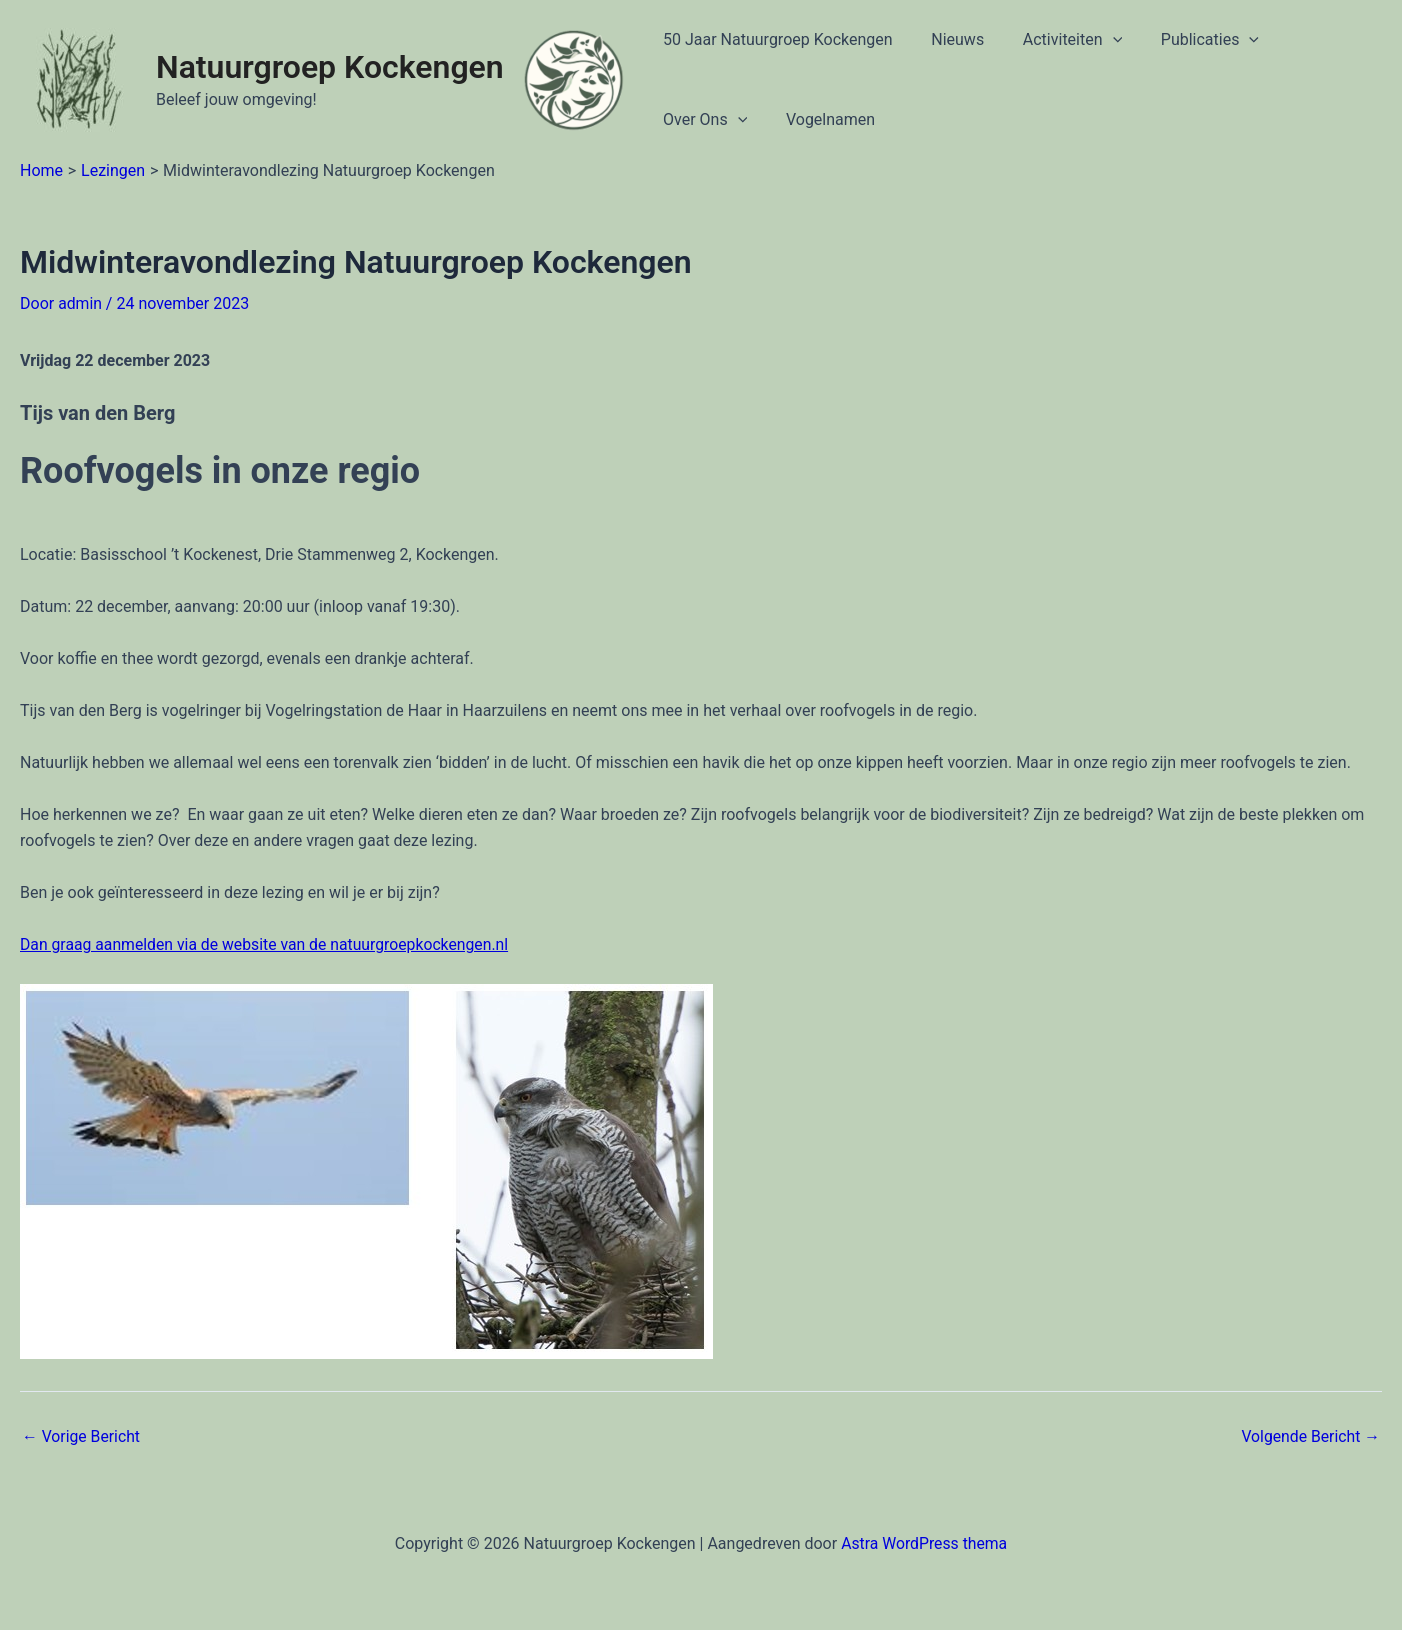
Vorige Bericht (82, 1437)
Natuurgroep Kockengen (330, 67)
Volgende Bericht (1309, 1437)
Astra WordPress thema (924, 1542)
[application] (1096, 40)
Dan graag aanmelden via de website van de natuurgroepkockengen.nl (268, 944)
